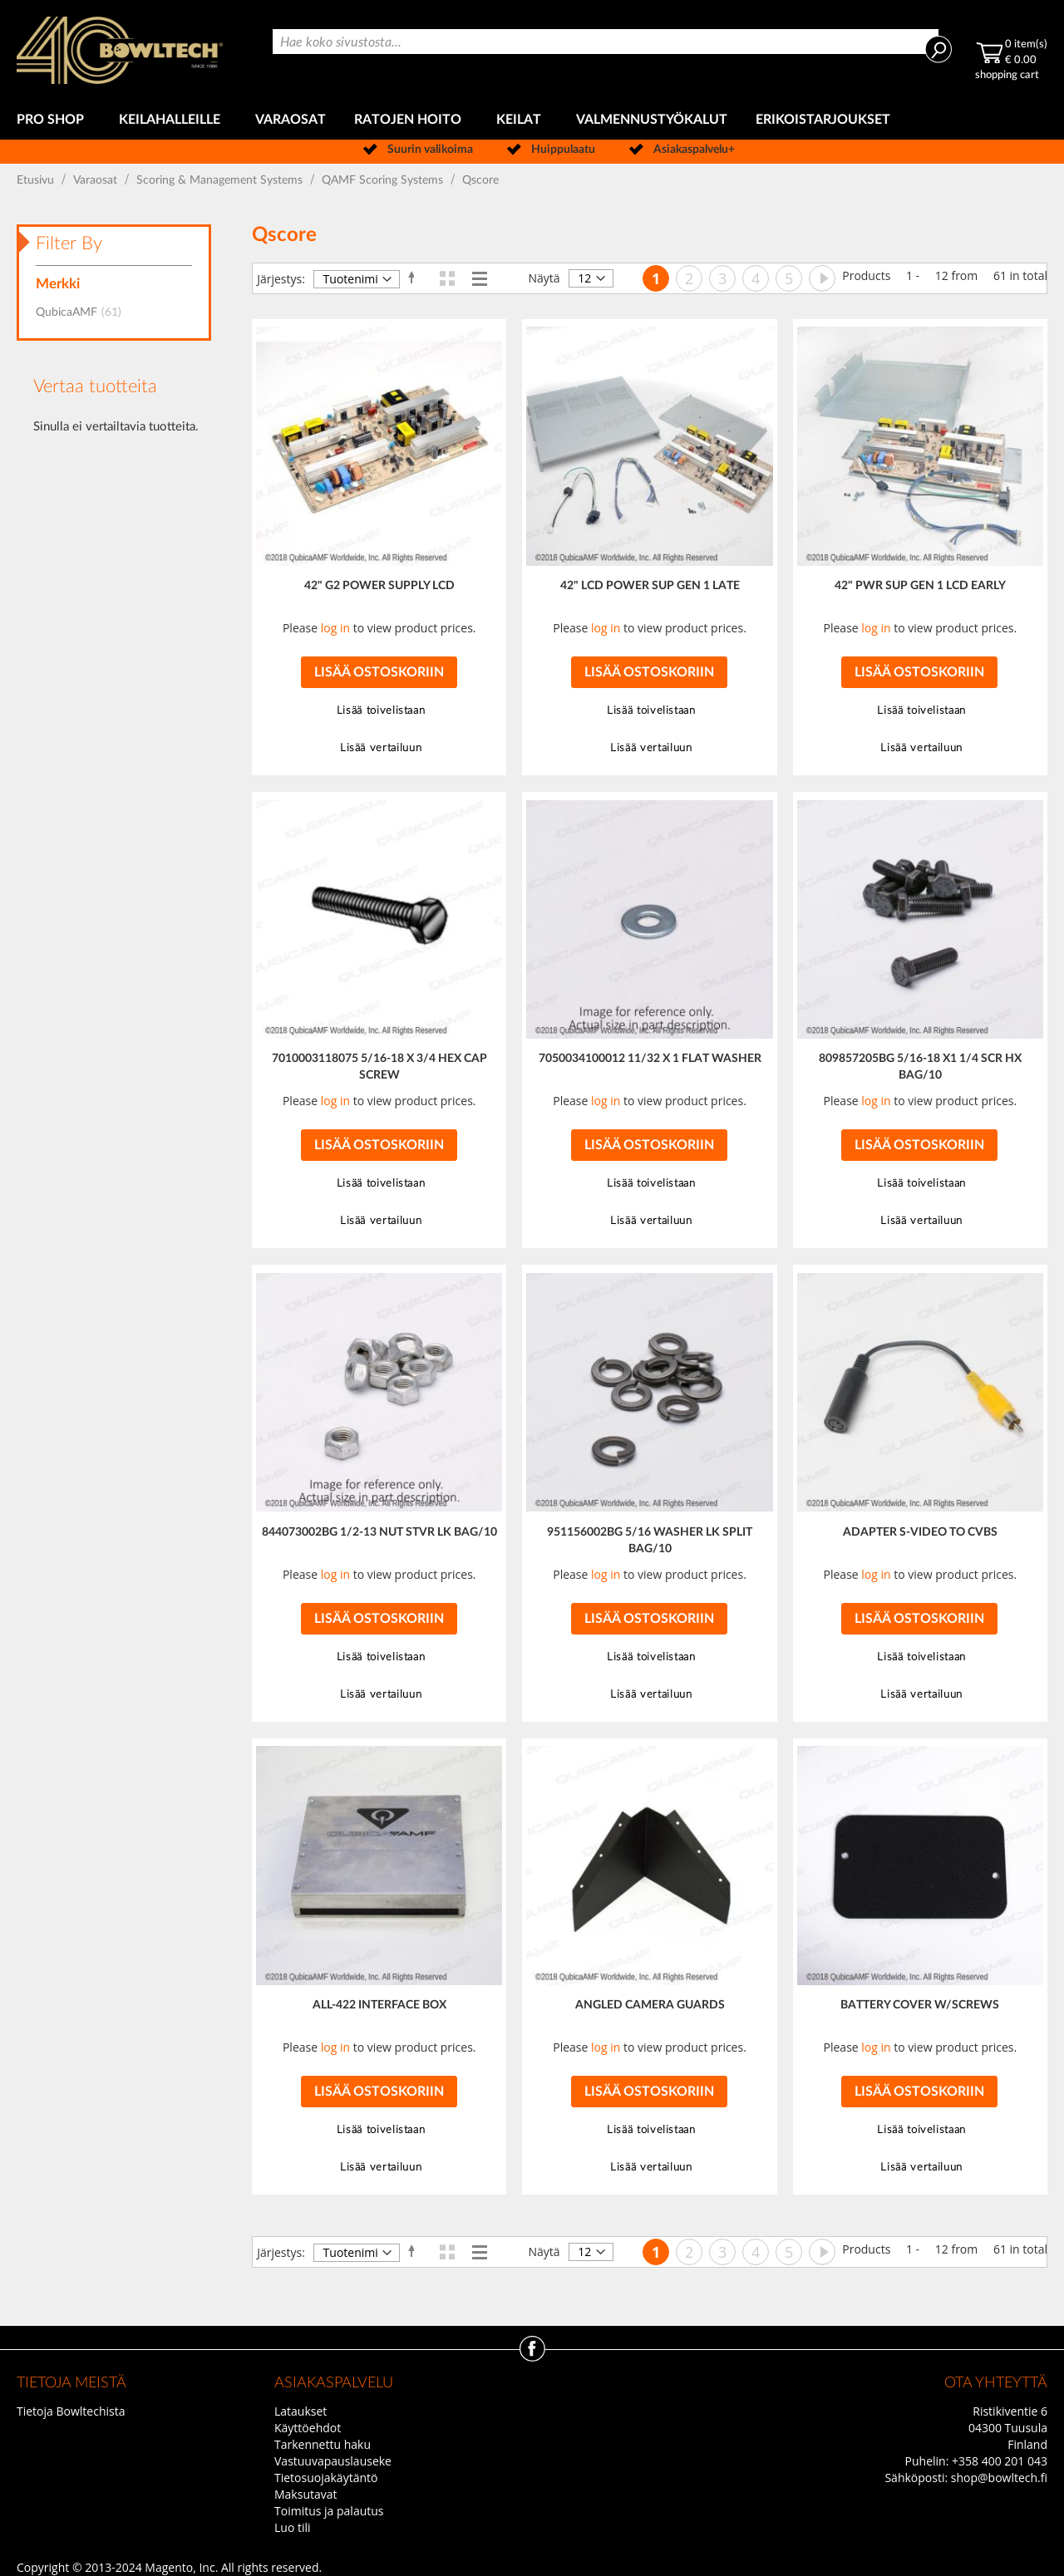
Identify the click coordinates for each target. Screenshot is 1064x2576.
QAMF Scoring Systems (384, 180)
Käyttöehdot (307, 2428)
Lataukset (300, 2411)
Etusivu (37, 180)
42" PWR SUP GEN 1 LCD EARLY (920, 586)
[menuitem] (54, 120)
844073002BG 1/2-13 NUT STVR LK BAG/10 (379, 1532)
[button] (378, 710)
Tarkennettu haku (322, 2444)
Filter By (69, 243)
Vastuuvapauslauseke (333, 2461)
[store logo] (120, 50)
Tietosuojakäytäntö (325, 2477)
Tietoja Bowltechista (71, 2411)
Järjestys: (281, 279)
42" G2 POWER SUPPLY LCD (379, 586)
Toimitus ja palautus (329, 2511)
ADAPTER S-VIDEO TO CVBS (920, 1532)
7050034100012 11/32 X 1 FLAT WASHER (650, 1058)
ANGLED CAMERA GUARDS (650, 2005)
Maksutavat (305, 2494)
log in (335, 628)
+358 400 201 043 (999, 2461)
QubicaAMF (83, 312)
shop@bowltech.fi (999, 2477)
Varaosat (97, 180)
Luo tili (292, 2527)
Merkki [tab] (58, 284)
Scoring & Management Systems (221, 180)
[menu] (532, 120)
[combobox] (605, 41)
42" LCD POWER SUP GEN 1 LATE (650, 586)
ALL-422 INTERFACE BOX (379, 2005)
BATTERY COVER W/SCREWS (919, 2005)
